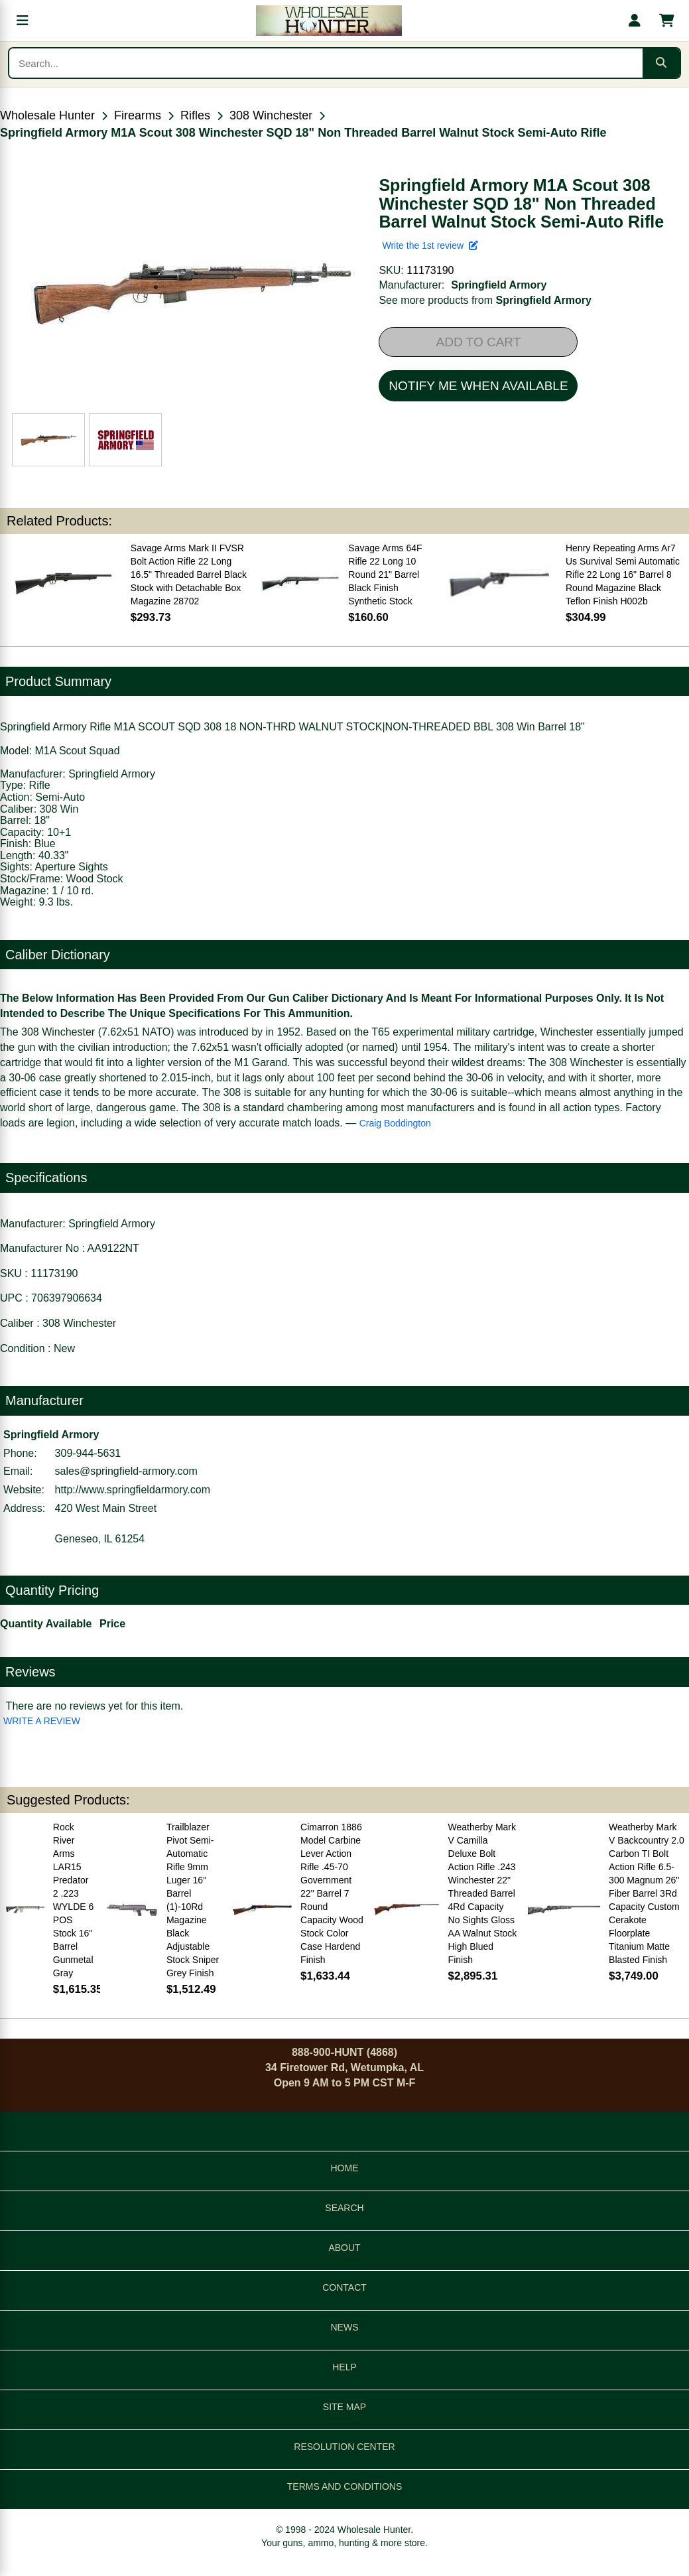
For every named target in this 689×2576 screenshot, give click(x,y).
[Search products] (326, 63)
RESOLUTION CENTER (344, 2446)
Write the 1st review (429, 245)
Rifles (195, 115)
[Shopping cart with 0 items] (666, 20)
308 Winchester (270, 115)
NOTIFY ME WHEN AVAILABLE (478, 386)
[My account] (634, 20)
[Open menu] (22, 20)
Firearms (137, 115)
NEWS (345, 2327)
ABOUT (344, 2247)
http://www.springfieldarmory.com (132, 1489)
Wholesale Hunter (47, 115)
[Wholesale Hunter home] (328, 20)
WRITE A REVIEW (41, 1721)
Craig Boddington (395, 1123)
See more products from (485, 300)
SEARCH (344, 2208)
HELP (344, 2367)
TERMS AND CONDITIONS (344, 2486)
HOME (345, 2168)
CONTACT (344, 2287)
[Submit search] (661, 63)
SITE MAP (344, 2407)
